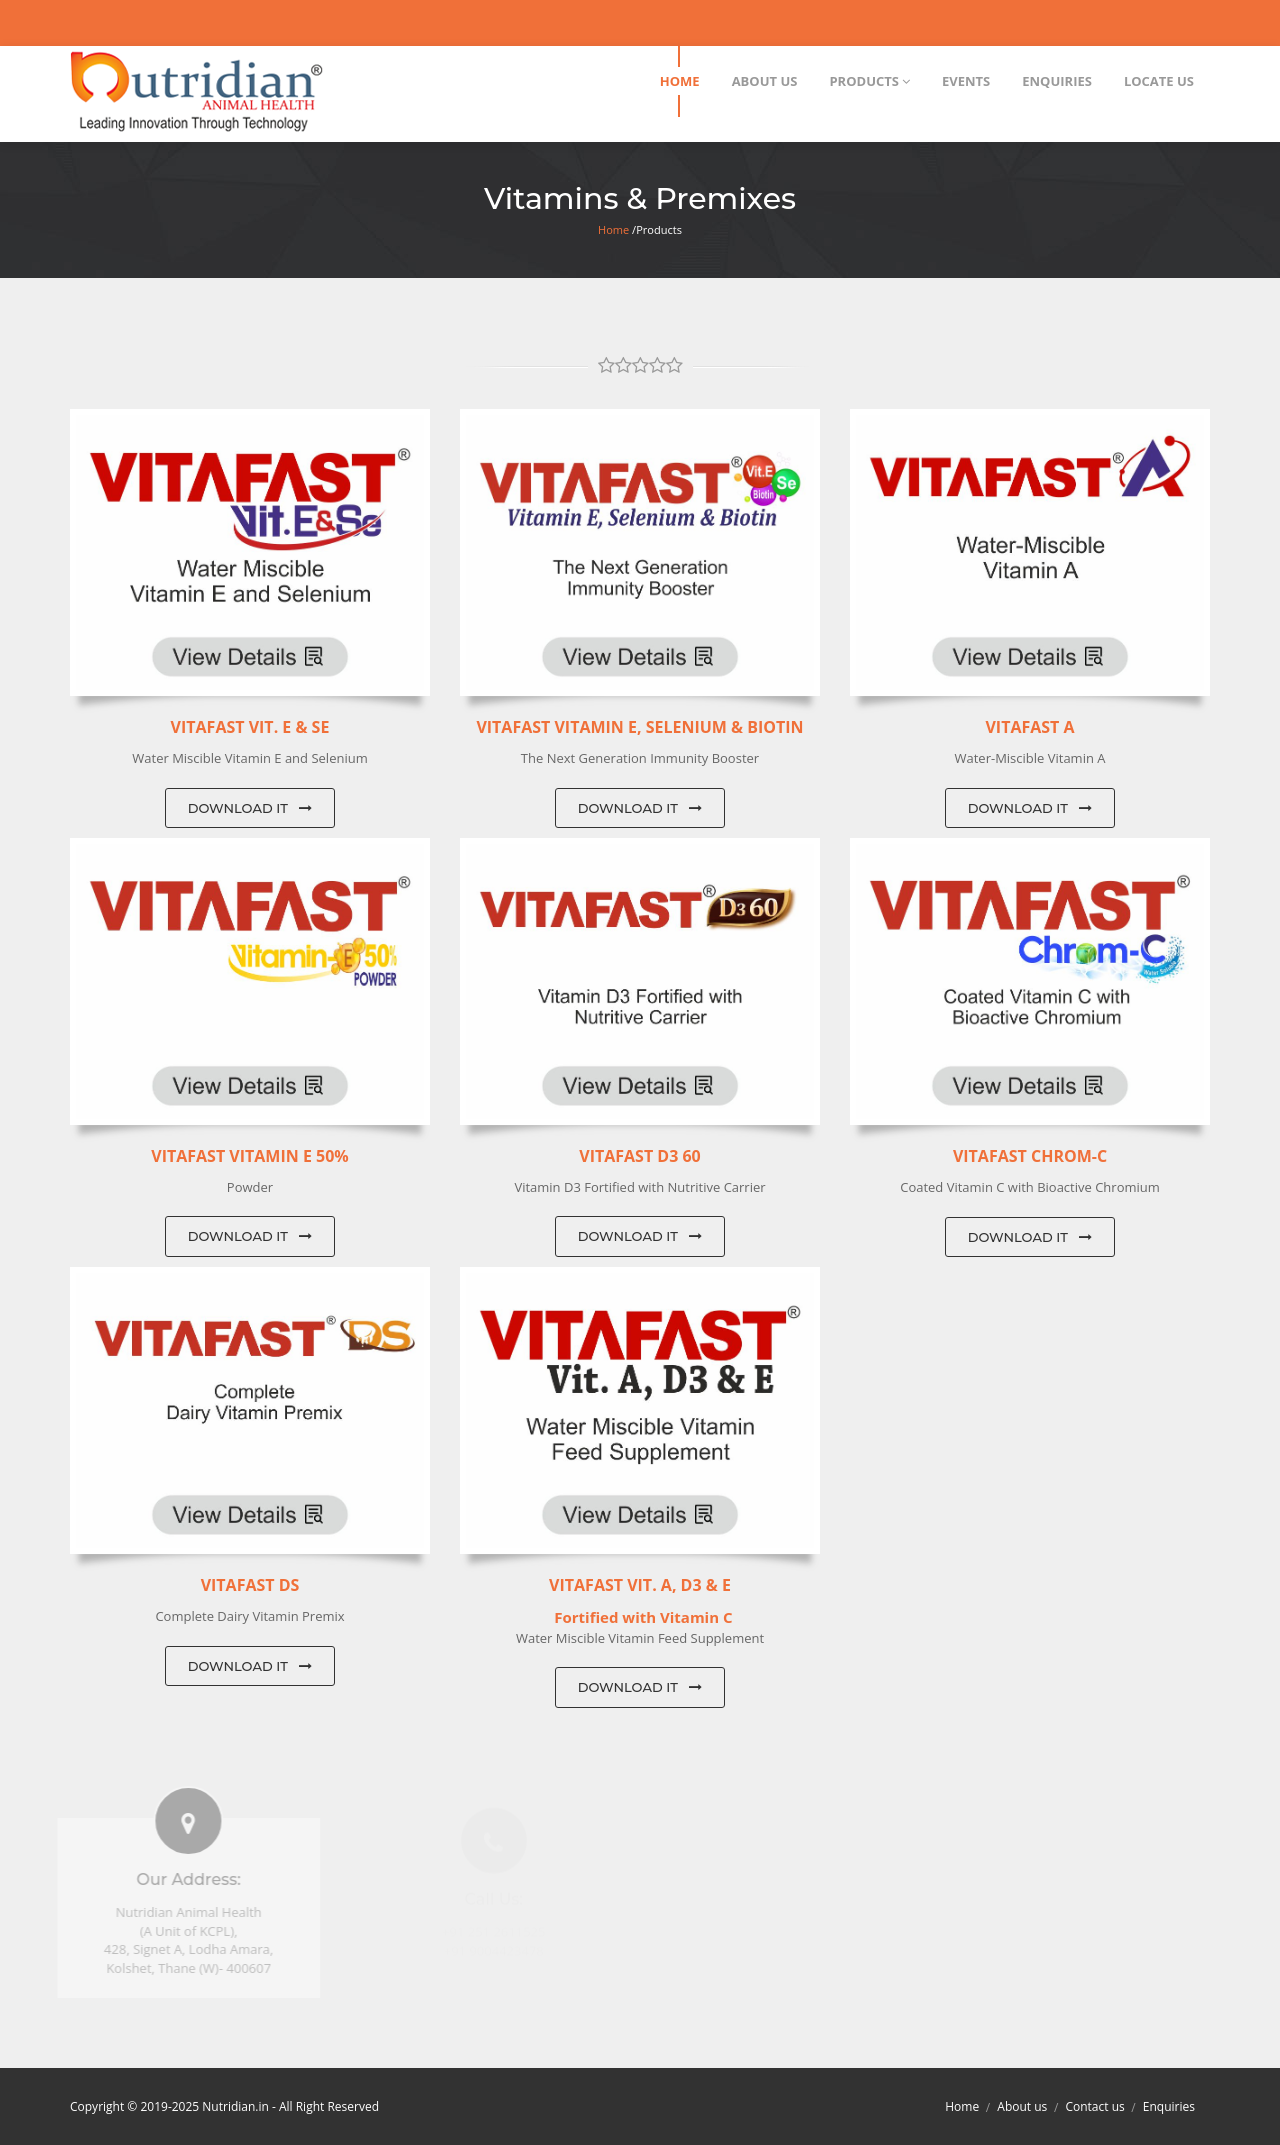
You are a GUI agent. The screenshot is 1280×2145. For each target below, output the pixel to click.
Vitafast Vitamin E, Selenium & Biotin (639, 727)
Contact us (1094, 2106)
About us (1022, 2106)
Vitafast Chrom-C (1030, 1156)
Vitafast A (1029, 727)
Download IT (250, 808)
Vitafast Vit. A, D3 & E (640, 1585)
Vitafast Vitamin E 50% (249, 1156)
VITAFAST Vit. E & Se (250, 727)
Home (613, 229)
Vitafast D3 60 (640, 1156)
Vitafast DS (250, 1585)
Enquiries (1169, 2106)
